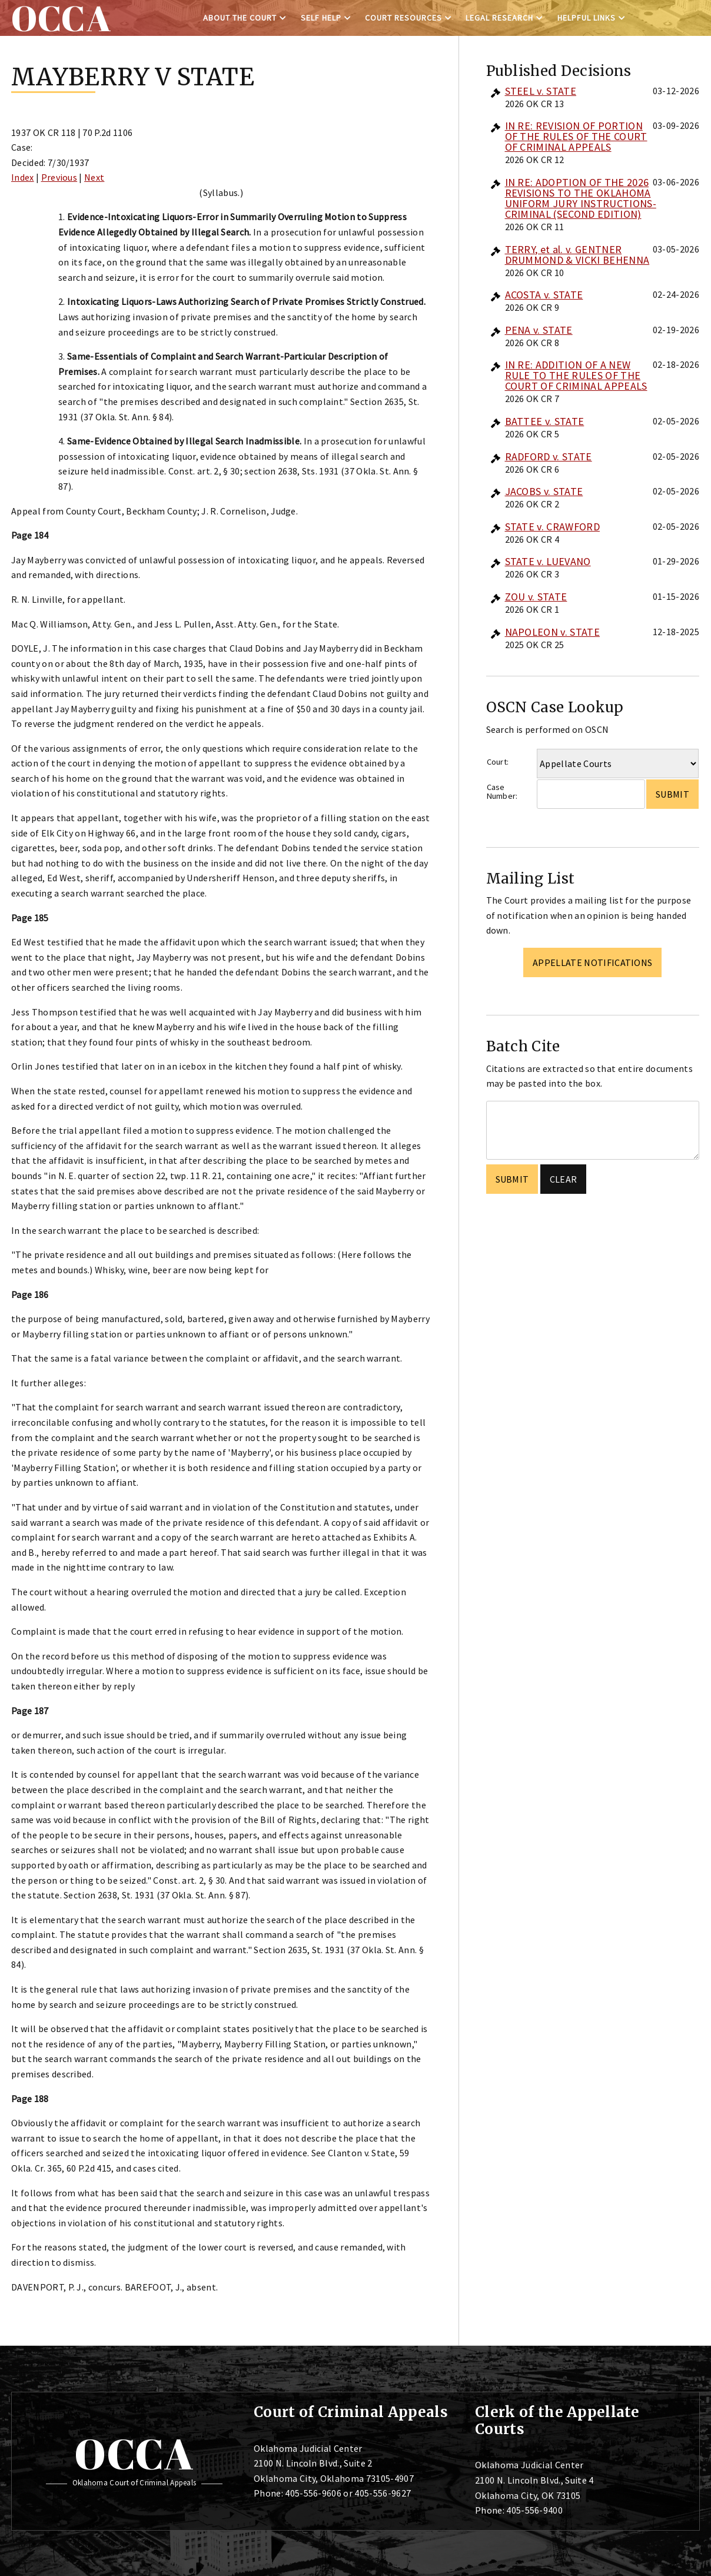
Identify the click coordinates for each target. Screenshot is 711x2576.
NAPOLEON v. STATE (552, 632)
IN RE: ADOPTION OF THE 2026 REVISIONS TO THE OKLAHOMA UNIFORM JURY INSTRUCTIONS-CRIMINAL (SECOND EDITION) (580, 198)
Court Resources (403, 17)
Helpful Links (586, 17)
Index (22, 177)
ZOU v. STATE (536, 596)
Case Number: (502, 791)
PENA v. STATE (539, 330)
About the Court (240, 17)
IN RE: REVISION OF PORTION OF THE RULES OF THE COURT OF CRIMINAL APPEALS (576, 136)
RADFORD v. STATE (548, 456)
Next (94, 177)
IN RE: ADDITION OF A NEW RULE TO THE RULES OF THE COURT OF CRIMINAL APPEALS (576, 375)
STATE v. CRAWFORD (552, 526)
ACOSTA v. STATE (544, 294)
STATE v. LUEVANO (548, 561)
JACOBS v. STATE (544, 491)
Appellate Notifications (592, 962)
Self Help (321, 17)
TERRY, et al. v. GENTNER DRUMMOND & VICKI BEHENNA (577, 255)
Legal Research (499, 17)
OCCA (134, 2453)
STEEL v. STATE (540, 91)
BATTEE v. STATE (544, 421)
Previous (59, 177)
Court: (498, 762)
